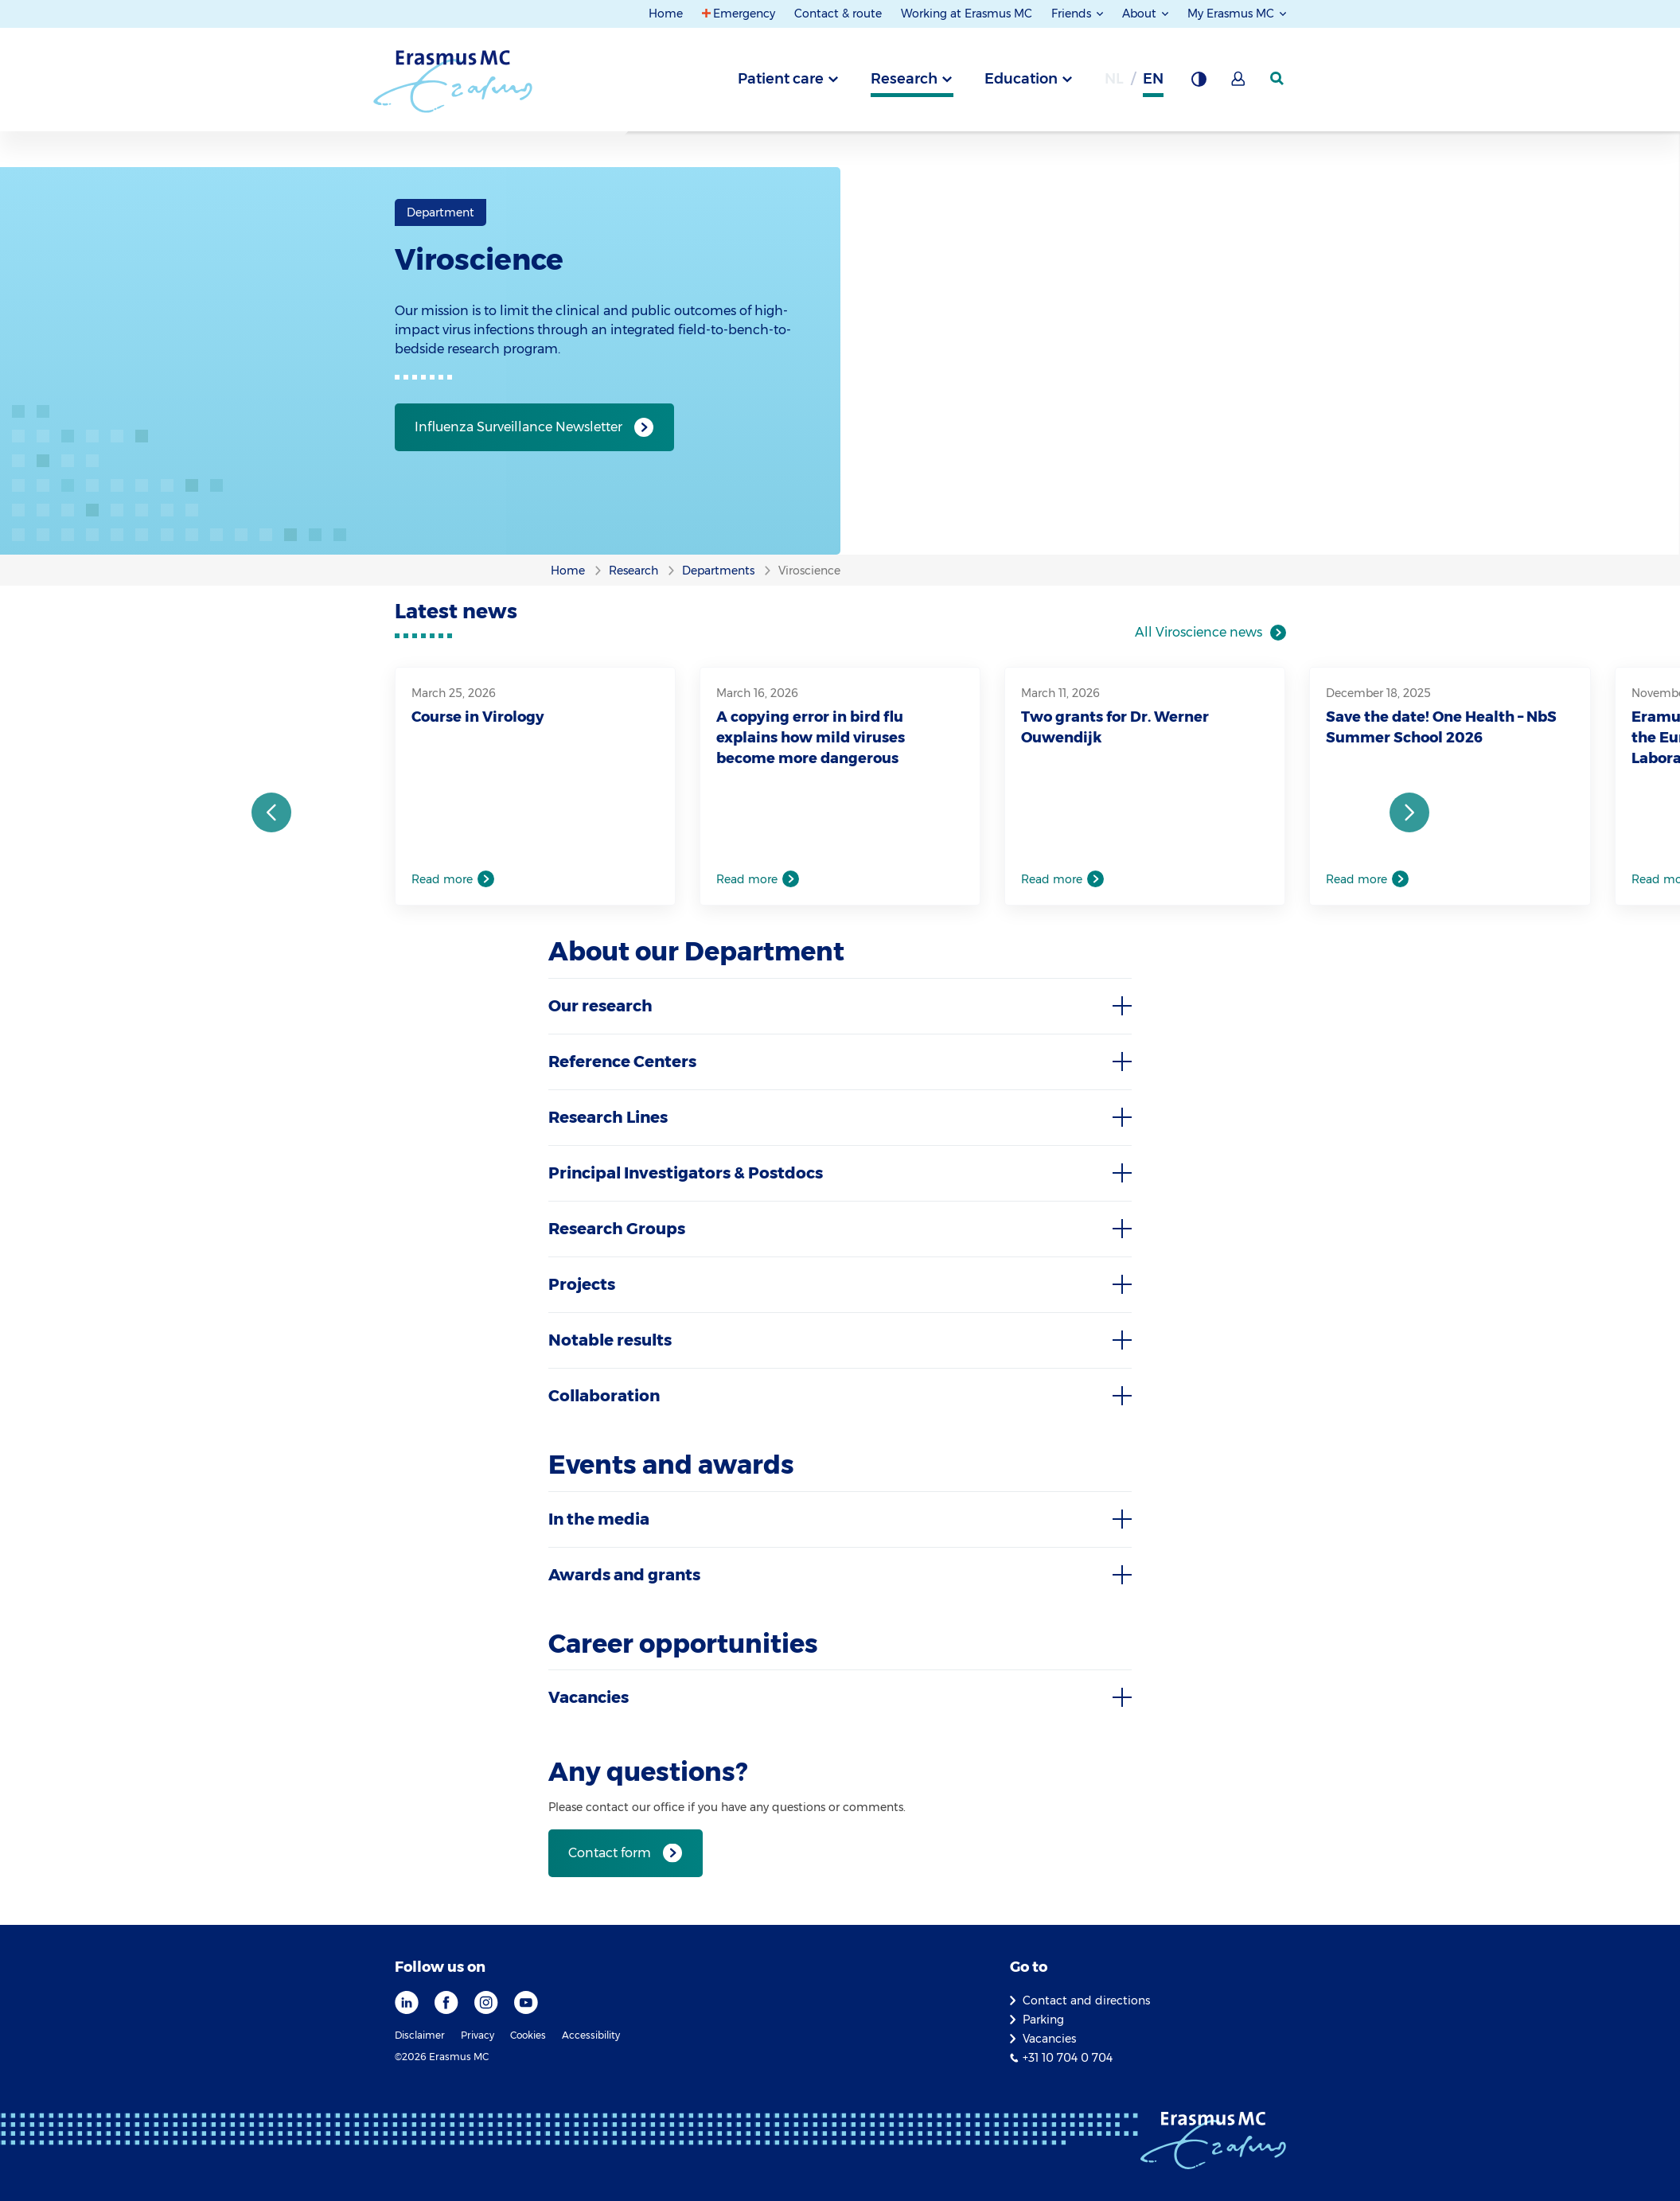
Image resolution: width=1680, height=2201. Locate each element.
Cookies (528, 2035)
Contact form (609, 1852)
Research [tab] (904, 79)
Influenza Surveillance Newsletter (518, 426)
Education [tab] (1021, 79)
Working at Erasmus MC (966, 13)
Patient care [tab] (781, 79)
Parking (1043, 2019)
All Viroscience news (1198, 632)
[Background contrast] (1198, 83)
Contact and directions (1086, 2000)
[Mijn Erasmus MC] (1239, 83)
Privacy (477, 2035)
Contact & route (838, 13)
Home (666, 13)
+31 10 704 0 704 (1068, 2058)
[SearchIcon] (1278, 79)
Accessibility (591, 2035)
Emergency (744, 13)
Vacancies (1049, 2039)
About (1141, 13)
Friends (1072, 13)
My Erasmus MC (1232, 13)
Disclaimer (420, 2035)
